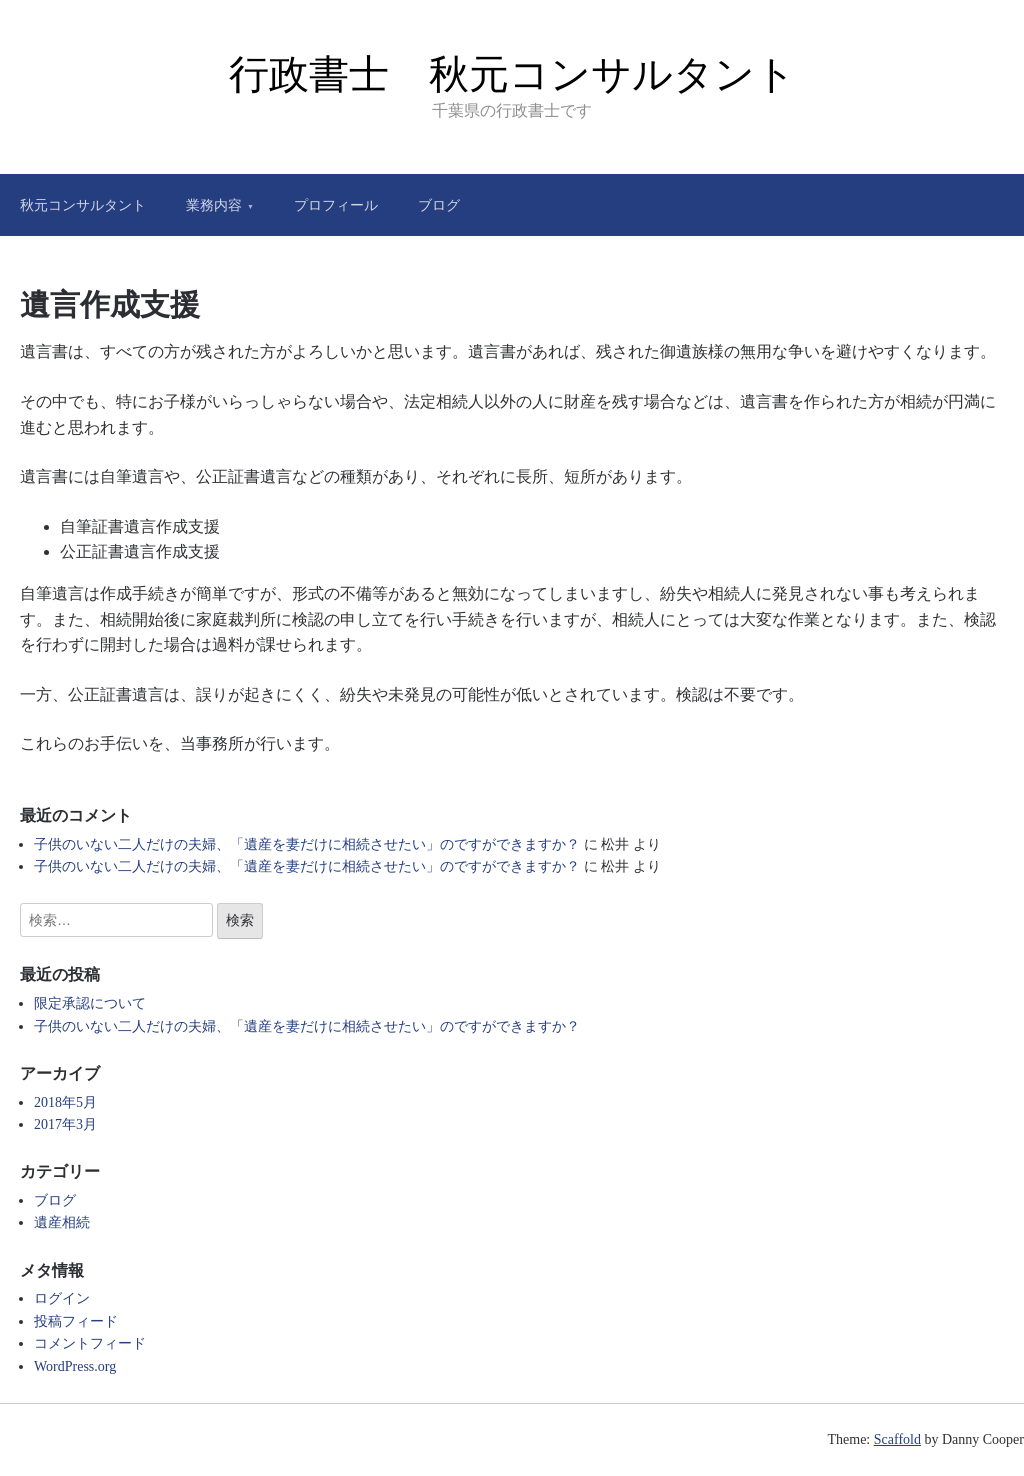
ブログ (439, 205)
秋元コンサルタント (83, 205)
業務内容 (214, 205)
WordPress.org (75, 1366)
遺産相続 (62, 1222)
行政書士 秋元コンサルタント (512, 74)
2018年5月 (65, 1102)
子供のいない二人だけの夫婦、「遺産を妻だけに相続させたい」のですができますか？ (307, 844)
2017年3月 (65, 1124)
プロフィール (336, 205)
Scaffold (897, 1439)
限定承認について (90, 1003)
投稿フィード (76, 1321)
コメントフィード (90, 1343)
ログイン (62, 1298)
